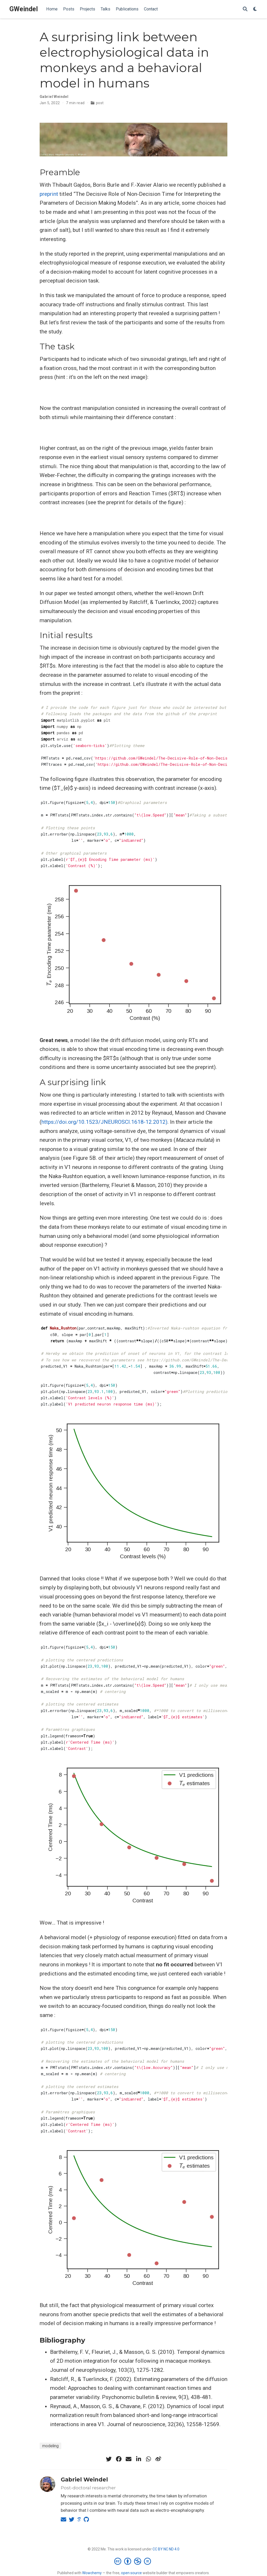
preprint (49, 194)
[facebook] (119, 2459)
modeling (50, 2445)
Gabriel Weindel (84, 2479)
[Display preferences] (255, 9)
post (100, 103)
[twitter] (109, 2459)
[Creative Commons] (133, 2561)
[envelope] (128, 2459)
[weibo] (158, 2459)
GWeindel (23, 9)
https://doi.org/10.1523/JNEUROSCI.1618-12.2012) (104, 1122)
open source (131, 2573)
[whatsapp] (148, 2459)
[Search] (245, 9)
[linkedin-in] (138, 2459)
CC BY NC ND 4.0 (166, 2549)
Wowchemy (92, 2573)
